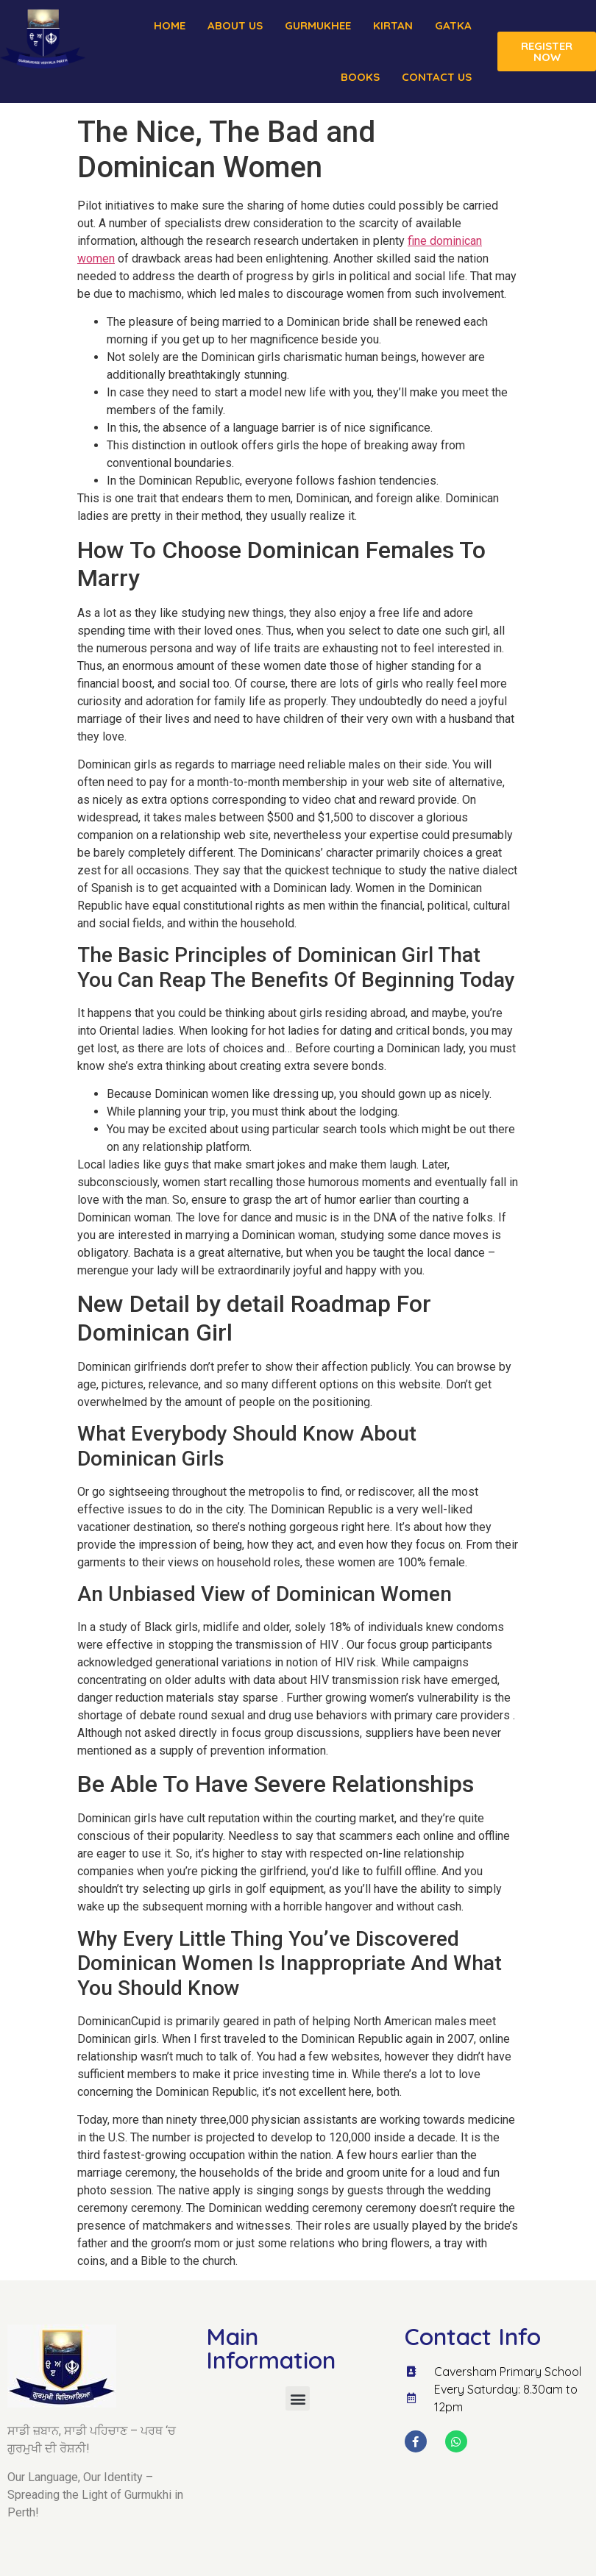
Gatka (453, 25)
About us (235, 25)
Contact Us (437, 77)
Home (169, 25)
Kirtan (393, 25)
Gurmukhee (318, 25)
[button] (297, 2398)
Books (360, 77)
